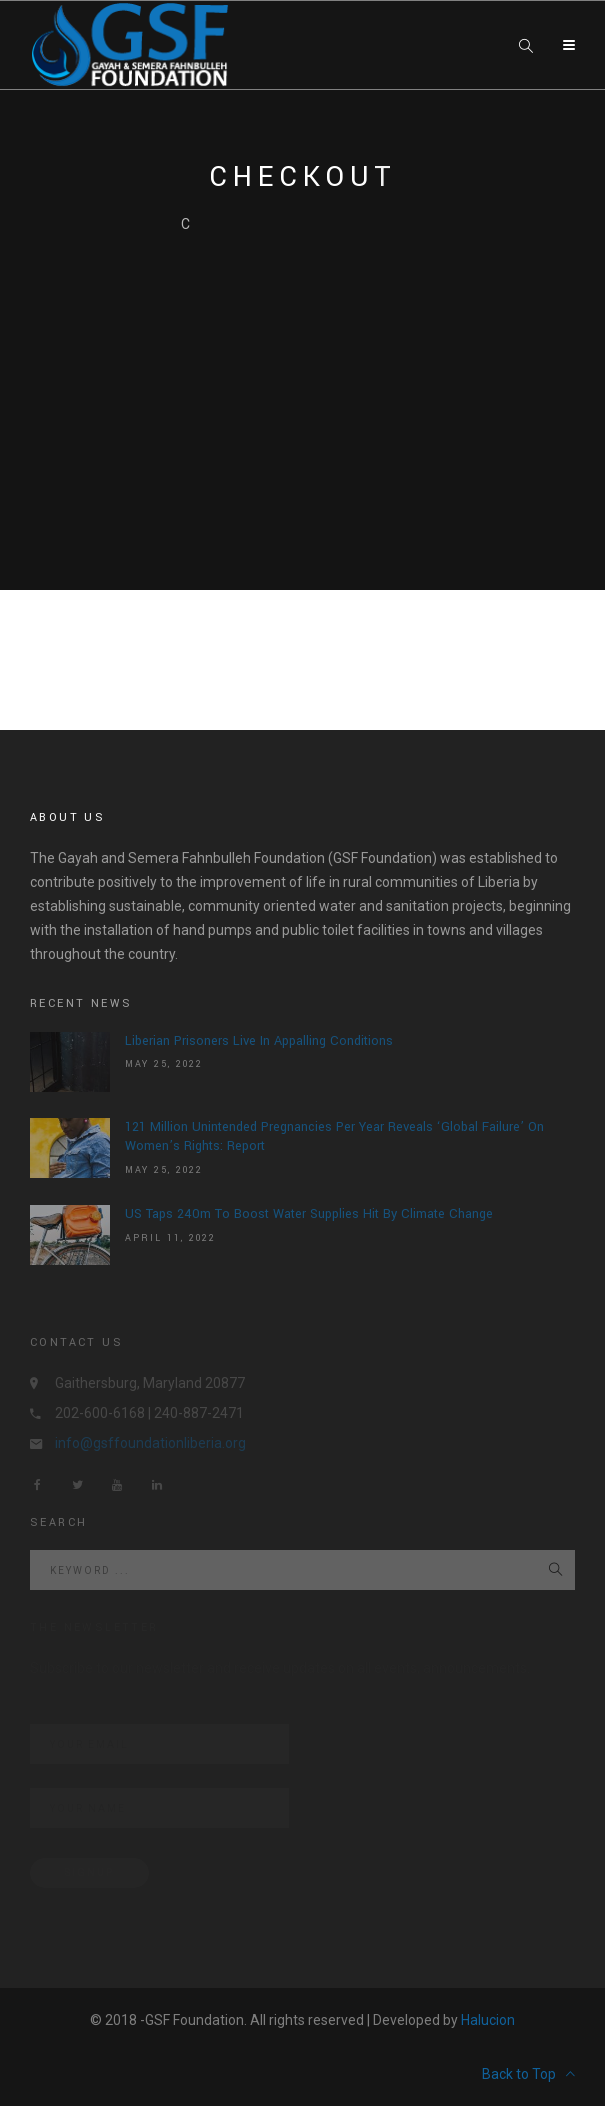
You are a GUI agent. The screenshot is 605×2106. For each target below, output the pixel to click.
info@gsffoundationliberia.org (150, 1443)
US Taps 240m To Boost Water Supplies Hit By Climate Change (309, 1214)
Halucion (488, 2020)
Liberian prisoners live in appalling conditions (259, 1041)
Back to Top (528, 2074)
